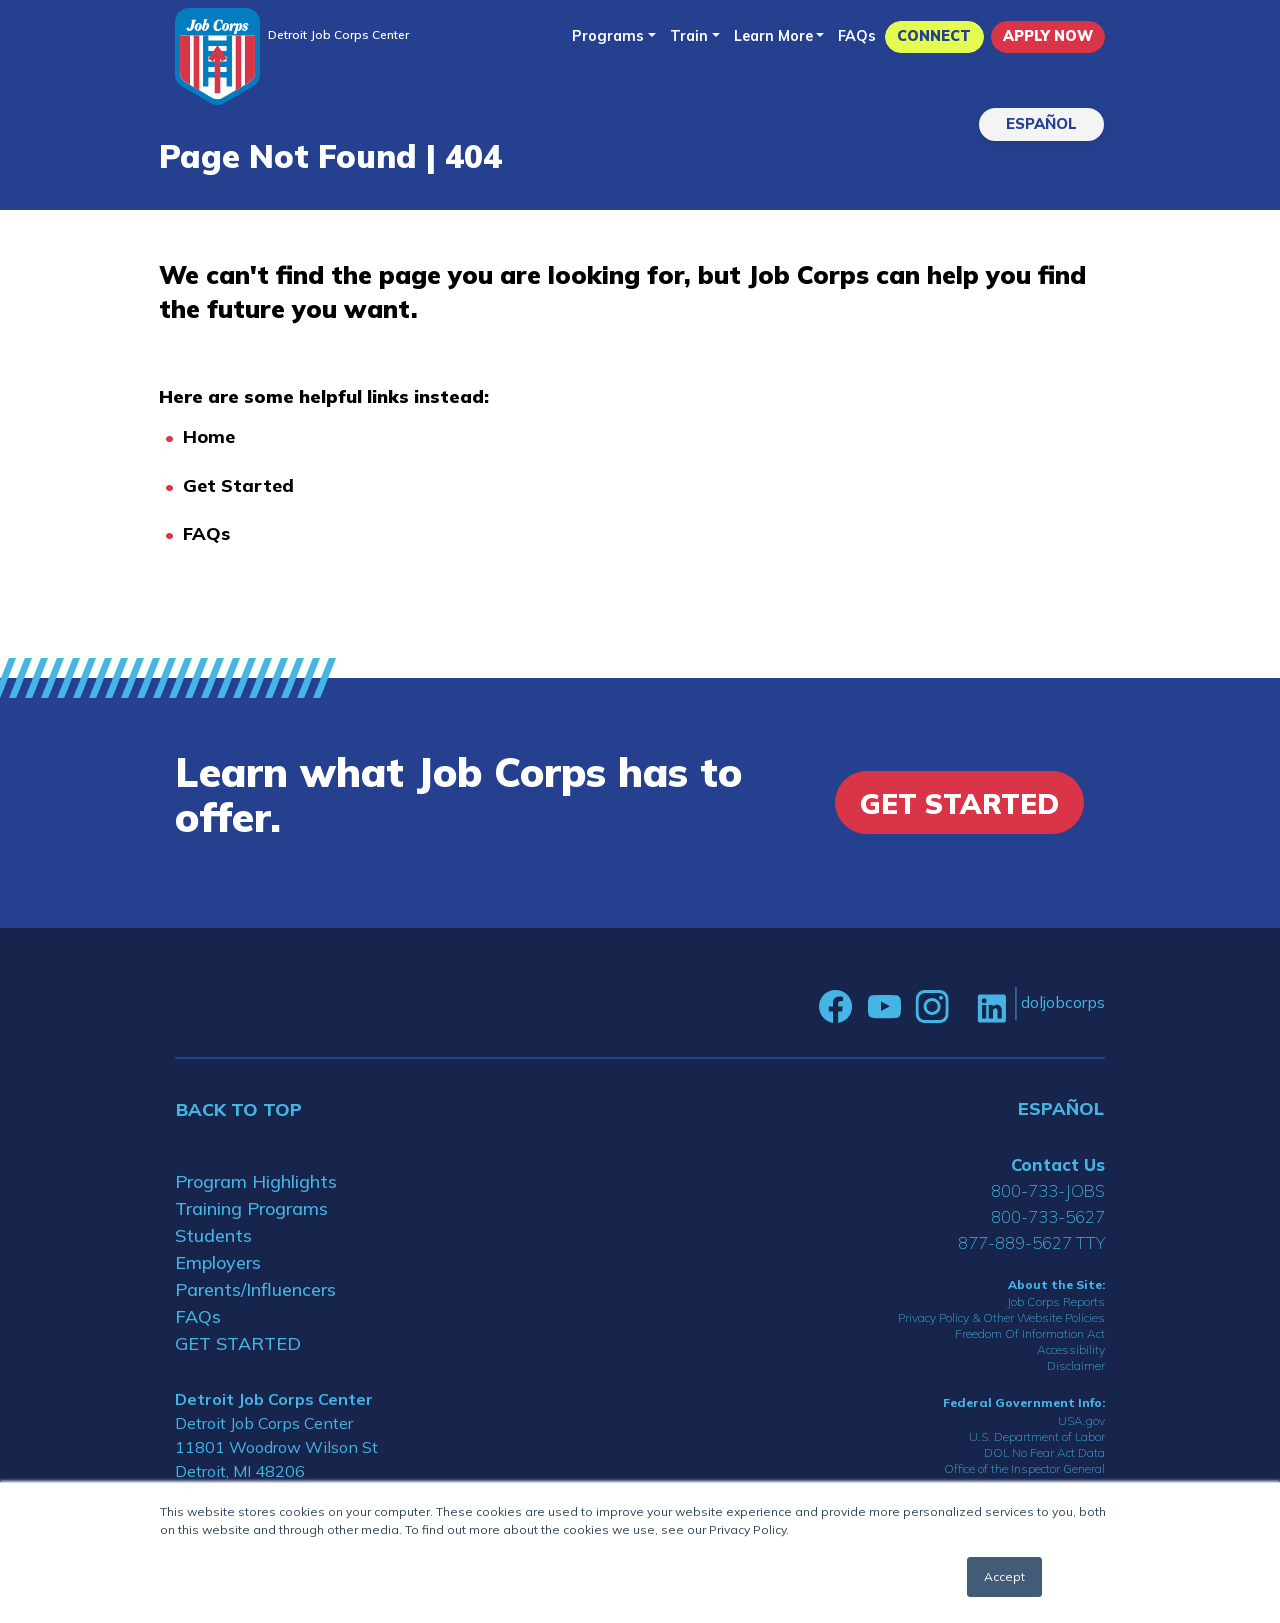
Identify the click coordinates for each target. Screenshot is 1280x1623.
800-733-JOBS (1048, 1190)
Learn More (773, 36)
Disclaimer (1076, 1365)
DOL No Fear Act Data (1044, 1452)
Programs (608, 36)
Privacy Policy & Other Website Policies (1001, 1317)
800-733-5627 (1048, 1216)
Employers (218, 1262)
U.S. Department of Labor (1037, 1436)
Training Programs (251, 1208)
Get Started (238, 485)
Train (689, 36)
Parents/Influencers (255, 1289)
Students (213, 1235)
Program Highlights (256, 1181)
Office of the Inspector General (1024, 1468)
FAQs (857, 36)
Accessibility (1071, 1349)
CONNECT (934, 36)
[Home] (217, 56)
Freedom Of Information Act (1030, 1333)
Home (209, 436)
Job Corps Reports (1056, 1301)
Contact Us (1058, 1164)
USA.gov (1081, 1420)
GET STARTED (238, 1343)
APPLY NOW (1048, 36)
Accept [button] (1004, 1576)
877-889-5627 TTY (1031, 1242)
